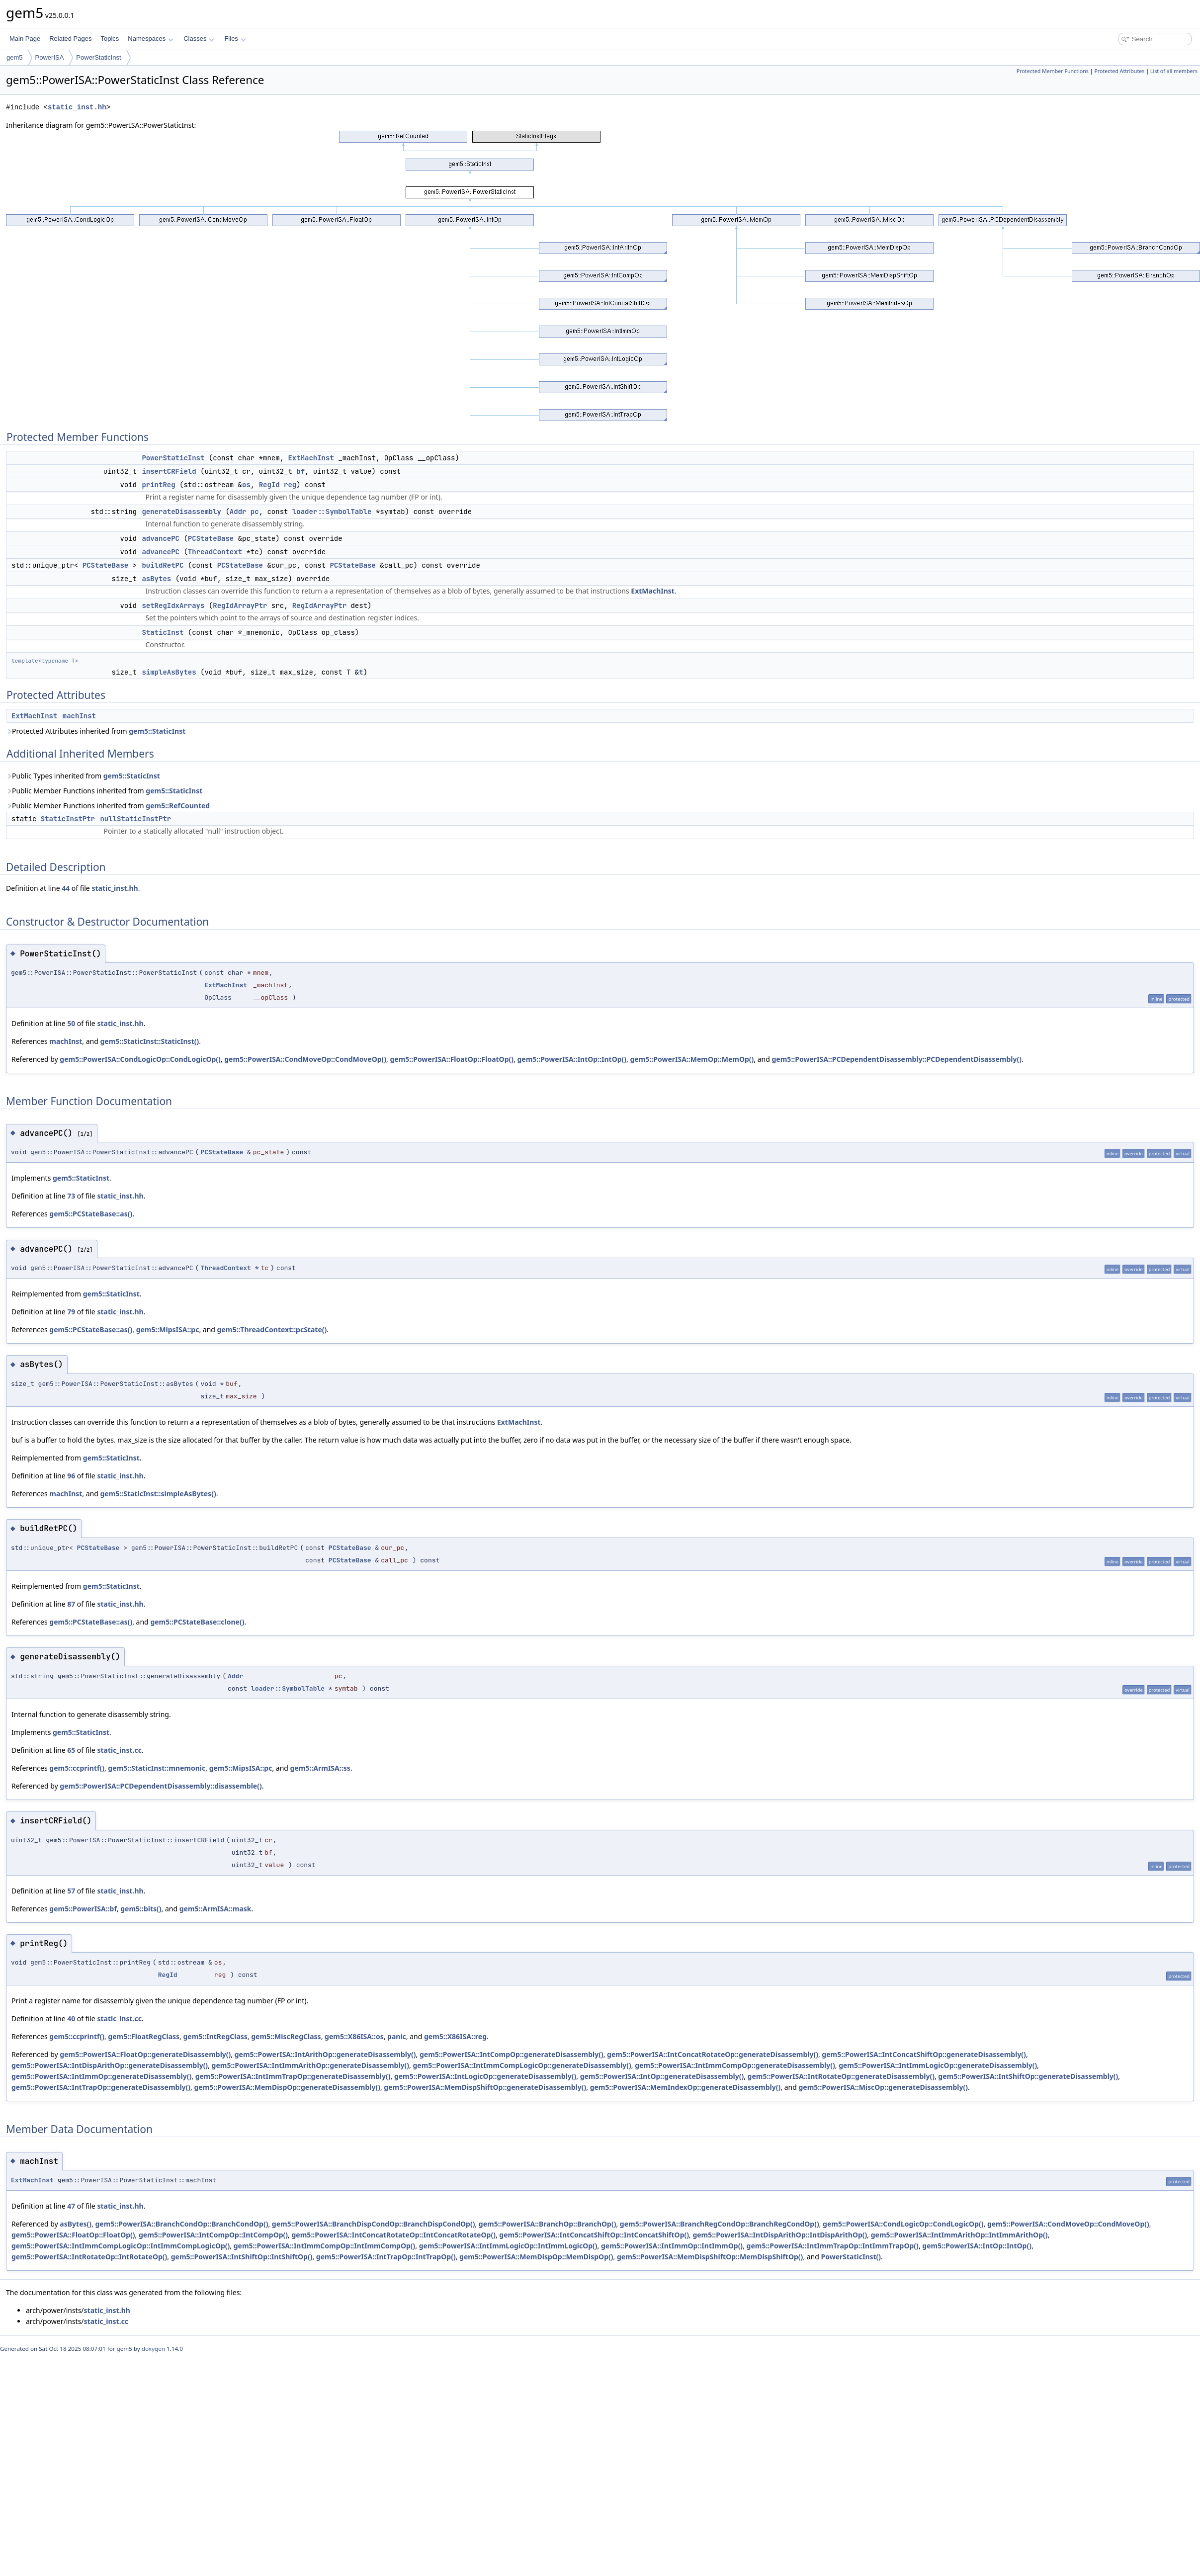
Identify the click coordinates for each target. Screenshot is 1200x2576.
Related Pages (70, 38)
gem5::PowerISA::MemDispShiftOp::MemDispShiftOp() (710, 2256)
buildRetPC (162, 565)
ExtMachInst (311, 457)
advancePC (160, 538)
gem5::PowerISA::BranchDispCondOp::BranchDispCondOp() (373, 2224)
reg (290, 484)
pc (255, 511)
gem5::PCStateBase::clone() (197, 1622)
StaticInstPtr (68, 818)
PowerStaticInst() (851, 2256)
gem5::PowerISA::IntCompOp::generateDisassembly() (511, 2054)
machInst (79, 715)
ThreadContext (215, 551)
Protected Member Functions (1053, 71)
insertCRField (169, 471)
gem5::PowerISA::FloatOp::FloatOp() (452, 1059)
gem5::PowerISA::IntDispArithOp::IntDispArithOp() (779, 2234)
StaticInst (162, 632)
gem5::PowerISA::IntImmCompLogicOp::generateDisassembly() (522, 2065)
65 (71, 1750)
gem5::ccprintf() (76, 1768)
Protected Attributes (1119, 71)
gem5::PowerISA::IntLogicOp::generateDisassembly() (485, 2076)
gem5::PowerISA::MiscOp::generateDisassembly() (883, 2087)
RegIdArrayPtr (240, 605)
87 (71, 1604)
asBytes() (75, 2224)
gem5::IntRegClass (215, 2036)
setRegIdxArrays (173, 605)
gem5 (14, 57)
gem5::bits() (140, 1908)
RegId (269, 484)
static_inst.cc (119, 1750)
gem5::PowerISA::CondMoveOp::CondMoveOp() (305, 1059)
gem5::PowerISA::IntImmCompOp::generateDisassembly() (735, 2065)
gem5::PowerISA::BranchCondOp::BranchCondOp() (181, 2224)
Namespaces (150, 38)
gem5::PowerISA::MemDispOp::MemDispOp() (536, 2256)
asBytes (156, 578)
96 (71, 1475)
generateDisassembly (181, 511)
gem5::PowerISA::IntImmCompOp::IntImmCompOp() (325, 2245)
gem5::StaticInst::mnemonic (156, 1768)
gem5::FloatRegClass (143, 2036)
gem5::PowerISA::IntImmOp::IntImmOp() (672, 2245)
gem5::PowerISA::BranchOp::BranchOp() (547, 2224)
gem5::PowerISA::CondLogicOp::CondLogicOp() (140, 1059)
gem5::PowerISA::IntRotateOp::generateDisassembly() (841, 2076)
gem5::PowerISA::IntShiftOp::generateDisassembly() (1028, 2076)
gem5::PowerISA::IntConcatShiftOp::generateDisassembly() (924, 2054)
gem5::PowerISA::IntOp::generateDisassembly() (662, 2076)
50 (71, 1023)
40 (71, 2018)
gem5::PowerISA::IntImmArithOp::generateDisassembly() (311, 2065)
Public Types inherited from (83, 775)
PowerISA (49, 57)
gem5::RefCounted (178, 805)
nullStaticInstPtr (135, 818)
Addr (238, 511)
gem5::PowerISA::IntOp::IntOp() (571, 1059)
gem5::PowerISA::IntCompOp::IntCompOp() (213, 2234)
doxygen (153, 2348)
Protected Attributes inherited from (95, 731)
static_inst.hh (77, 107)
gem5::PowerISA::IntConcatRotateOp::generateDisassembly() (712, 2054)
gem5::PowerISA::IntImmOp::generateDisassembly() (101, 2076)
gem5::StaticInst (157, 731)
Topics (109, 38)
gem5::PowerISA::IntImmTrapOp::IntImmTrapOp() (833, 2245)
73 (71, 1196)
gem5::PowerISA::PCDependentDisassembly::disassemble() (160, 1786)
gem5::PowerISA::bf (82, 1908)
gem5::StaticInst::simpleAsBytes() (158, 1493)
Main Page (24, 38)
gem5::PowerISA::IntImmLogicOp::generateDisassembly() (938, 2065)
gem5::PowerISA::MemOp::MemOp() (692, 1059)
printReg (158, 484)
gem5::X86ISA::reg (455, 2036)
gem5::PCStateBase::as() (90, 1213)
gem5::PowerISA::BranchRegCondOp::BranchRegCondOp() (719, 2224)
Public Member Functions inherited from (104, 790)
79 (71, 1311)
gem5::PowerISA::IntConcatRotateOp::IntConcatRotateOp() (394, 2234)
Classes (198, 38)
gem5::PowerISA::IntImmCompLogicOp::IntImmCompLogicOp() (120, 2245)
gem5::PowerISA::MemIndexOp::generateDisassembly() (685, 2087)
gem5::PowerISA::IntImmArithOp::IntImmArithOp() (959, 2234)
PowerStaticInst (98, 57)
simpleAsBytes (169, 672)
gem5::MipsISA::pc (167, 1329)
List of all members (1174, 71)
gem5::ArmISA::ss (320, 1768)
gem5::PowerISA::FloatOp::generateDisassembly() (145, 2054)
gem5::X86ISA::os (354, 2036)
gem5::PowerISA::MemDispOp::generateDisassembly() (287, 2087)
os (246, 484)
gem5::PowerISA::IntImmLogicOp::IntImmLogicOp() (508, 2245)
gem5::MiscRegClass (286, 2036)
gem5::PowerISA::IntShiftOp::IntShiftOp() (242, 2256)
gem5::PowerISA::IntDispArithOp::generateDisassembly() (109, 2065)
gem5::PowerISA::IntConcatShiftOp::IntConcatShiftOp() (594, 2234)
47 (71, 2206)
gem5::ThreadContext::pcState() (272, 1329)
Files (235, 38)
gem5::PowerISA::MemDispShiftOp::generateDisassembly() (485, 2087)
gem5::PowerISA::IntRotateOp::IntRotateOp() (89, 2256)
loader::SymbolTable (332, 511)
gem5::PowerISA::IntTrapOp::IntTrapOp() (386, 2256)
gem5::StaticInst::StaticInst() (149, 1041)
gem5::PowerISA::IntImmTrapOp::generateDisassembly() (293, 2076)
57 (71, 1890)
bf (300, 471)
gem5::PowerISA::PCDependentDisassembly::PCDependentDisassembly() (897, 1059)
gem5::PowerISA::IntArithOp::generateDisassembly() (325, 2054)
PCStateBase (211, 538)
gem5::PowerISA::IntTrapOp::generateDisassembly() (100, 2087)
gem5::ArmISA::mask (215, 1908)
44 (66, 888)
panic (396, 2036)
